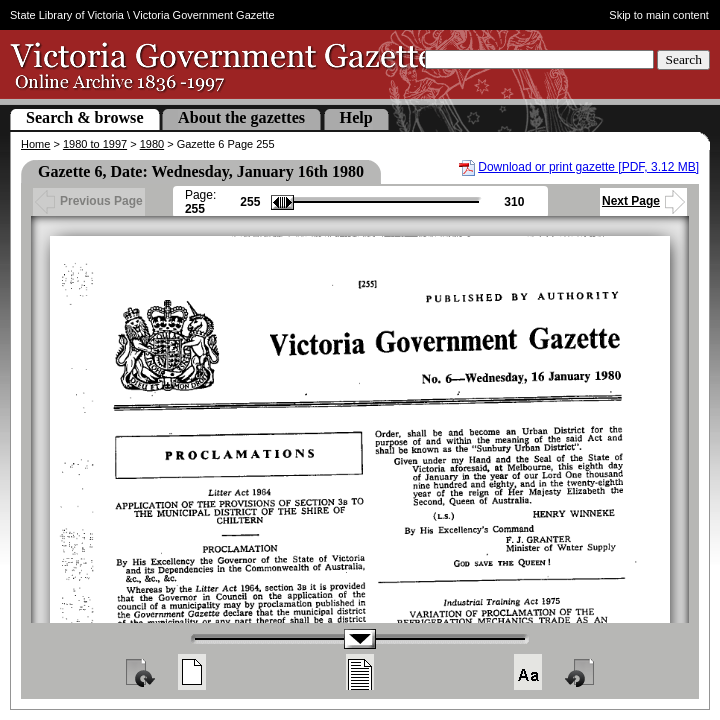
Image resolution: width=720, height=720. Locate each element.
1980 (152, 144)
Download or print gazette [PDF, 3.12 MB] (588, 167)
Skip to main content (659, 15)
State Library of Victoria (67, 15)
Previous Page (89, 201)
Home (35, 144)
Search (683, 59)
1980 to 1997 (95, 144)
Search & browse (85, 117)
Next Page (643, 201)
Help (356, 117)
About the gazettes (241, 117)
